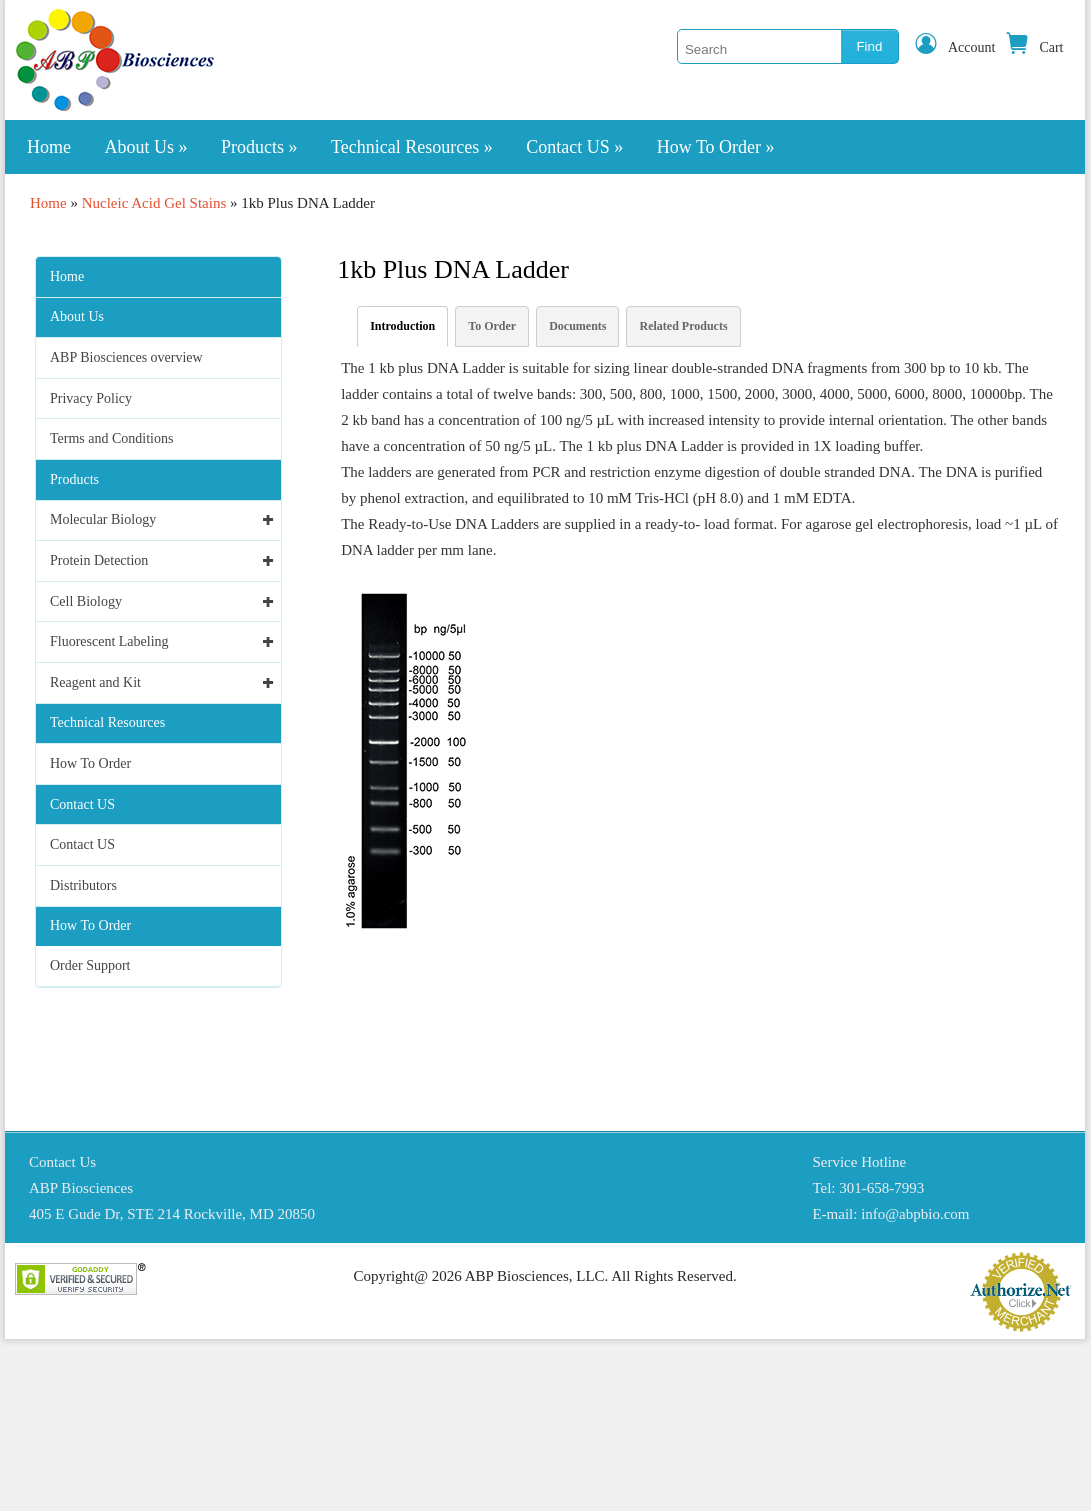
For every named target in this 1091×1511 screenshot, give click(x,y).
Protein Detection (99, 560)
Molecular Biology (103, 519)
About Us (146, 147)
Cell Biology (86, 601)
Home (49, 147)
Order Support (90, 965)
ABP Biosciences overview (126, 357)
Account (954, 47)
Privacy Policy (91, 398)
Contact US (574, 147)
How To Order (716, 147)
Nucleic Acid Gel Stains (154, 203)
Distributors (83, 885)
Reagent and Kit (95, 682)
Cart (1034, 47)
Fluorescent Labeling (109, 641)
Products (259, 147)
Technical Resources (412, 147)
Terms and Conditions (111, 438)
